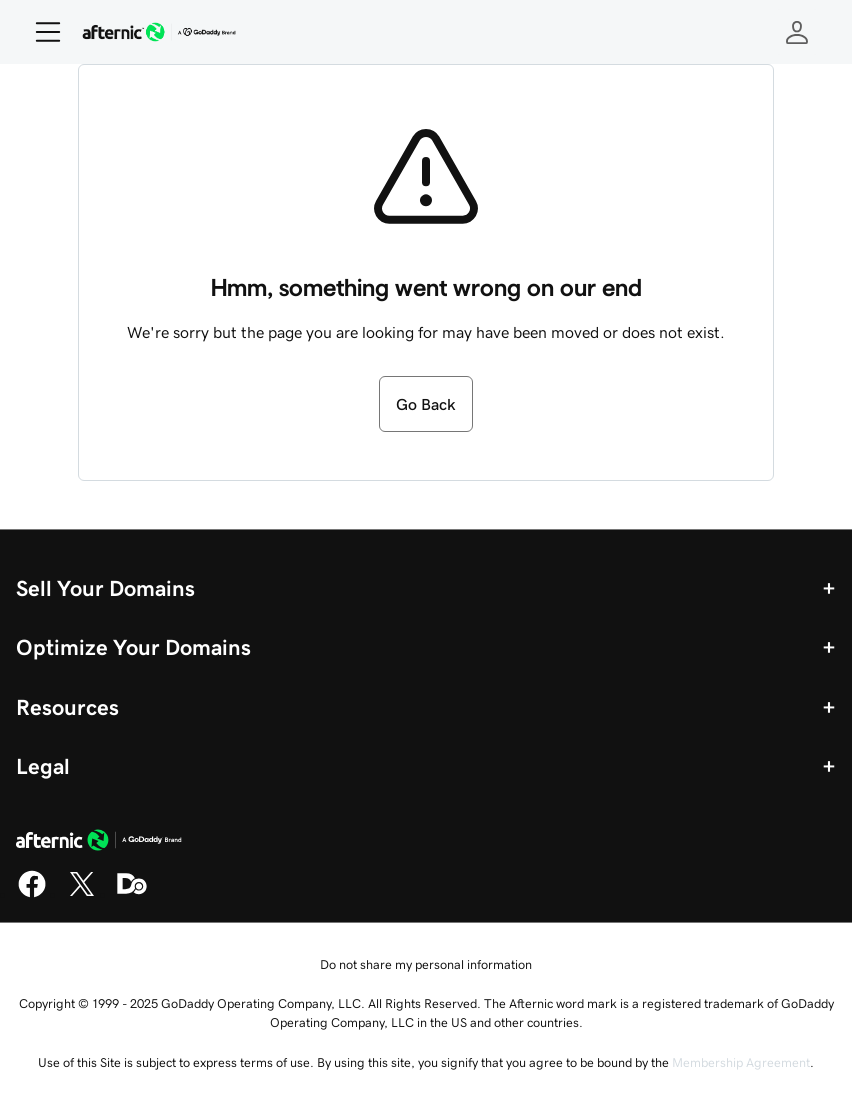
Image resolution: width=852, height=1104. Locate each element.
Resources (67, 707)
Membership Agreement (741, 1062)
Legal (43, 766)
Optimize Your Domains (133, 647)
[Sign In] (797, 32)
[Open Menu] (40, 32)
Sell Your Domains (105, 588)
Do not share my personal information (426, 964)
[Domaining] (132, 894)
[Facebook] (32, 894)
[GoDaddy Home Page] (99, 843)
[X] (82, 894)
